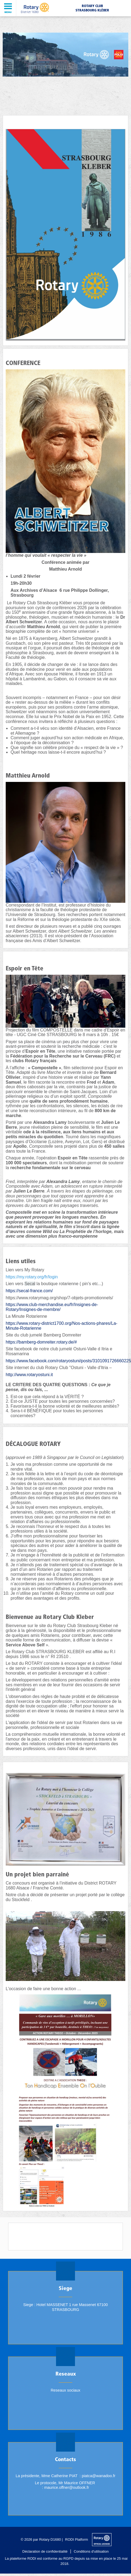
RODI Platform (76, 2539)
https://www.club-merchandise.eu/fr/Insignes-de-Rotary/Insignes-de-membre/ (52, 1307)
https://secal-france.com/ (29, 1290)
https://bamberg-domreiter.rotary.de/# (41, 1342)
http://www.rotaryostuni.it (29, 1374)
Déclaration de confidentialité (45, 2551)
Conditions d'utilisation (91, 2551)
